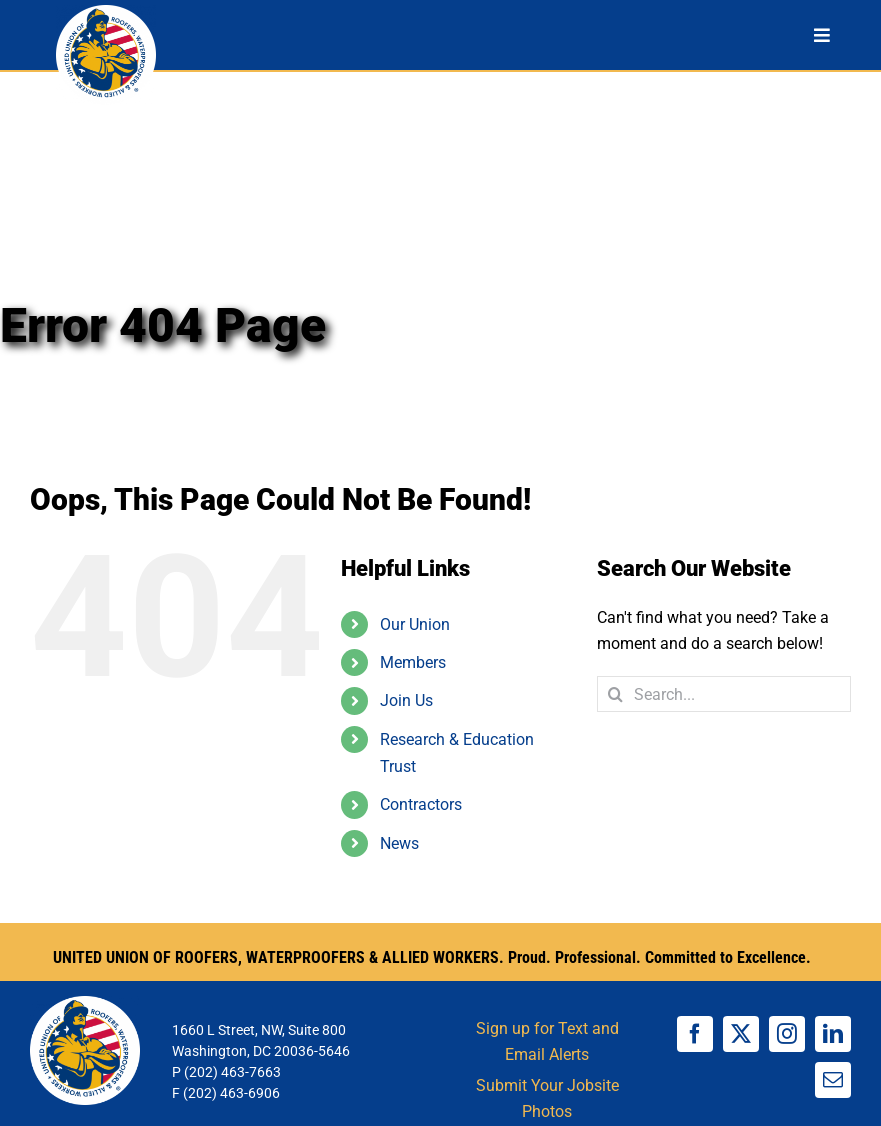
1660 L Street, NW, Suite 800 (259, 1030)
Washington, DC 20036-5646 (261, 1051)
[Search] (615, 694)
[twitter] (741, 1034)
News (399, 843)
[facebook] (695, 1034)
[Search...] (724, 694)
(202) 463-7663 (232, 1072)
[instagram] (787, 1034)
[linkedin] (833, 1034)
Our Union (415, 624)
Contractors (421, 804)
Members (413, 662)
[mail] (833, 1080)
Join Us (406, 700)
